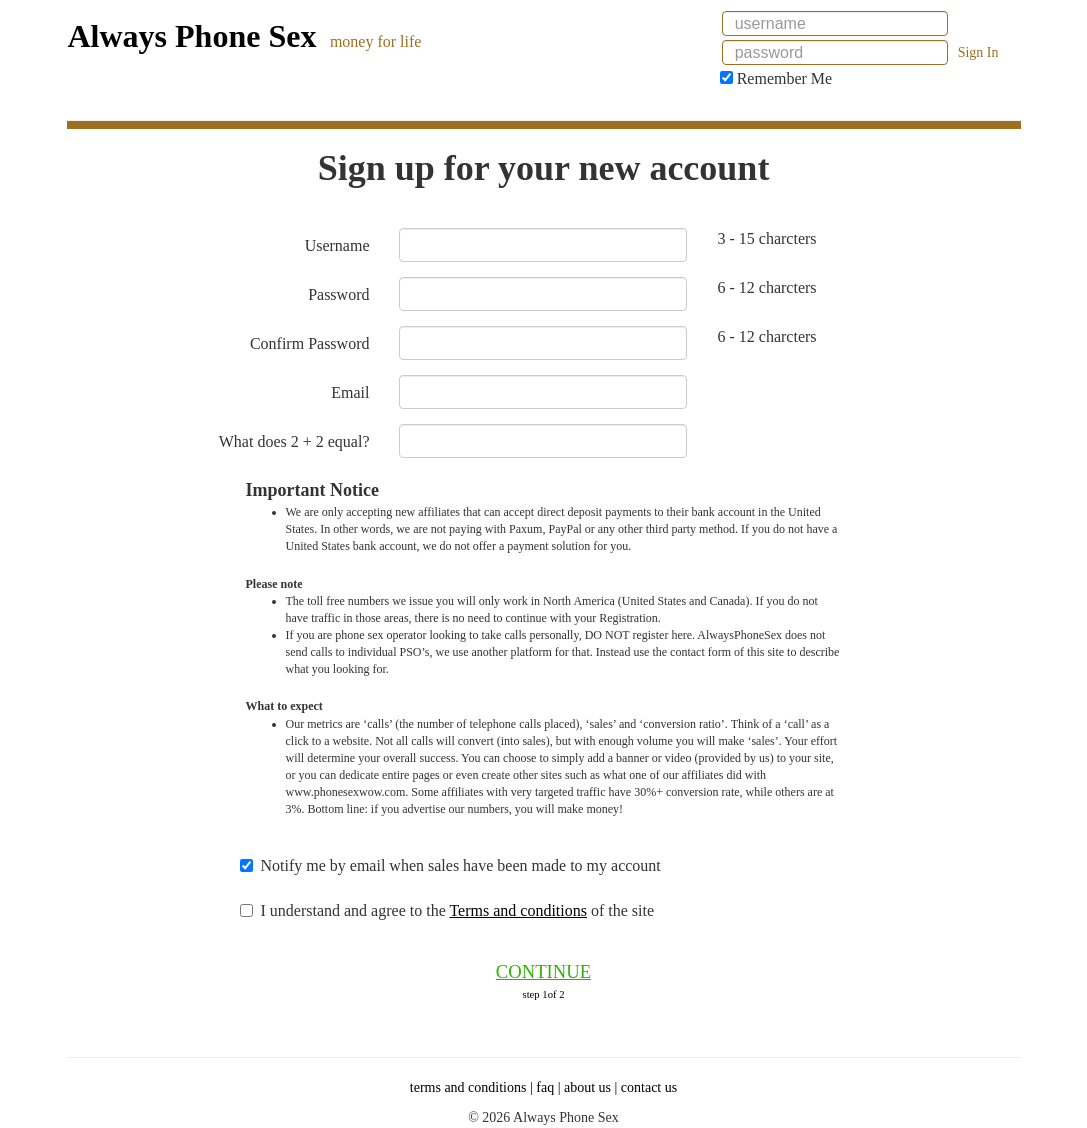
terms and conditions (468, 1087)
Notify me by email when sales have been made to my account (460, 865)
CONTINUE (543, 971)
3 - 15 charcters (766, 238)
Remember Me (776, 78)
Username (337, 245)
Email (350, 392)
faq (545, 1087)
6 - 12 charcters (766, 287)
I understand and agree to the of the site (457, 910)
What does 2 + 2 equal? (294, 441)
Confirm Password (310, 343)
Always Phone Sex (192, 36)
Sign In (978, 52)
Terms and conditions (518, 910)
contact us (649, 1087)
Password (338, 294)
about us (587, 1087)
